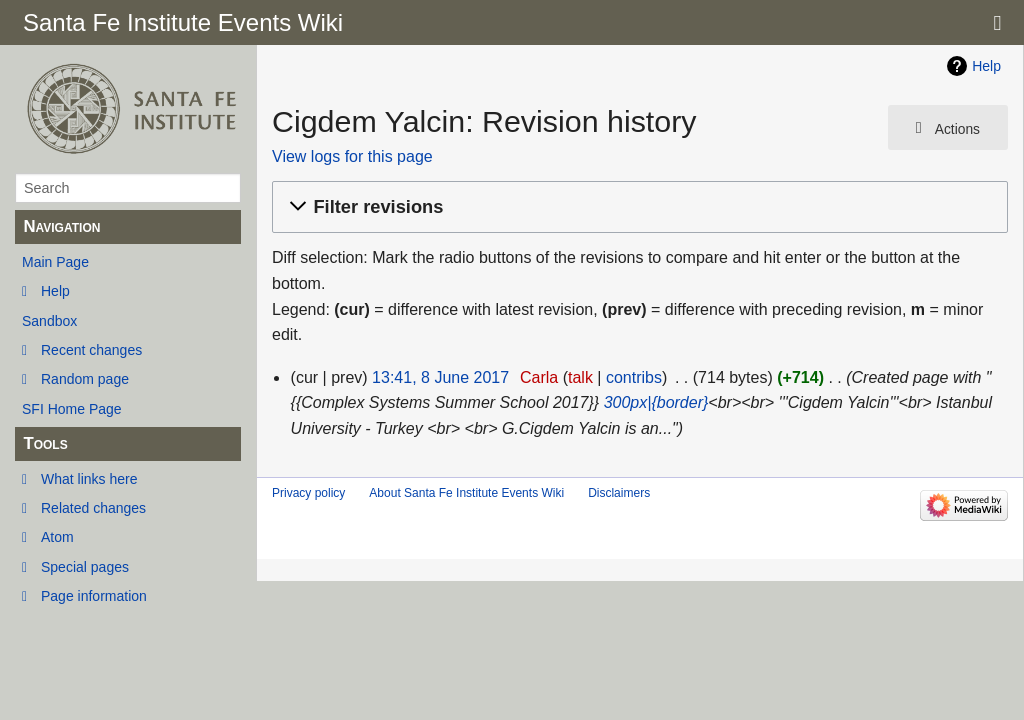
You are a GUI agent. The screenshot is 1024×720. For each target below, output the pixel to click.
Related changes (93, 508)
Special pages (85, 567)
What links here (89, 479)
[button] (637, 207)
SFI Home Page (72, 409)
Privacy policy (308, 493)
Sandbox (49, 321)
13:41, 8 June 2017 (440, 377)
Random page (85, 379)
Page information (94, 596)
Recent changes (91, 350)
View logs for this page (352, 156)
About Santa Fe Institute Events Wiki (466, 493)
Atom (57, 537)
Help (55, 291)
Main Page (55, 262)
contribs (634, 377)
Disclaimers (619, 493)
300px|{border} (656, 402)
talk (580, 377)
